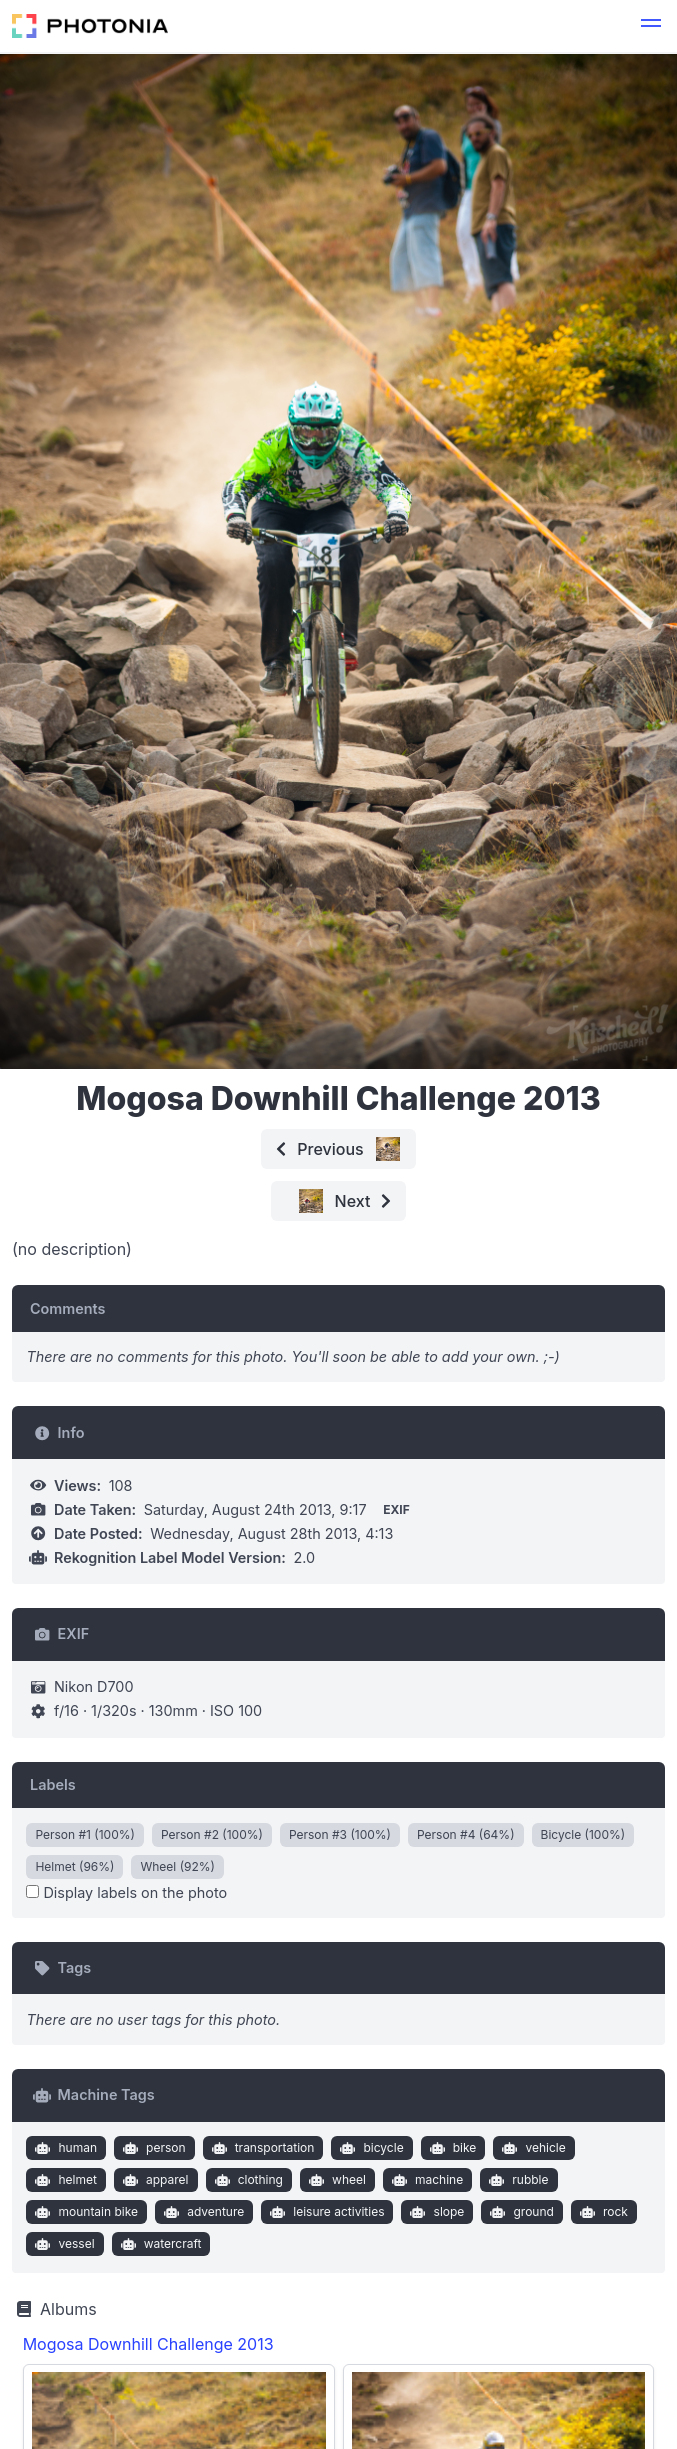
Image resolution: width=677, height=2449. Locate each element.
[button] (651, 26)
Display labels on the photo (126, 1892)
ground (520, 2212)
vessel (63, 2244)
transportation (260, 2148)
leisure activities (325, 2212)
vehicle (532, 2148)
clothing (246, 2180)
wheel (334, 2180)
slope (435, 2212)
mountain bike (84, 2212)
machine (425, 2180)
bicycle (370, 2148)
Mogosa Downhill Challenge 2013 (148, 2344)
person (152, 2148)
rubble (517, 2180)
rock (601, 2212)
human (64, 2148)
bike (450, 2148)
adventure (202, 2212)
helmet (64, 2180)
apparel (153, 2180)
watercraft (158, 2244)
